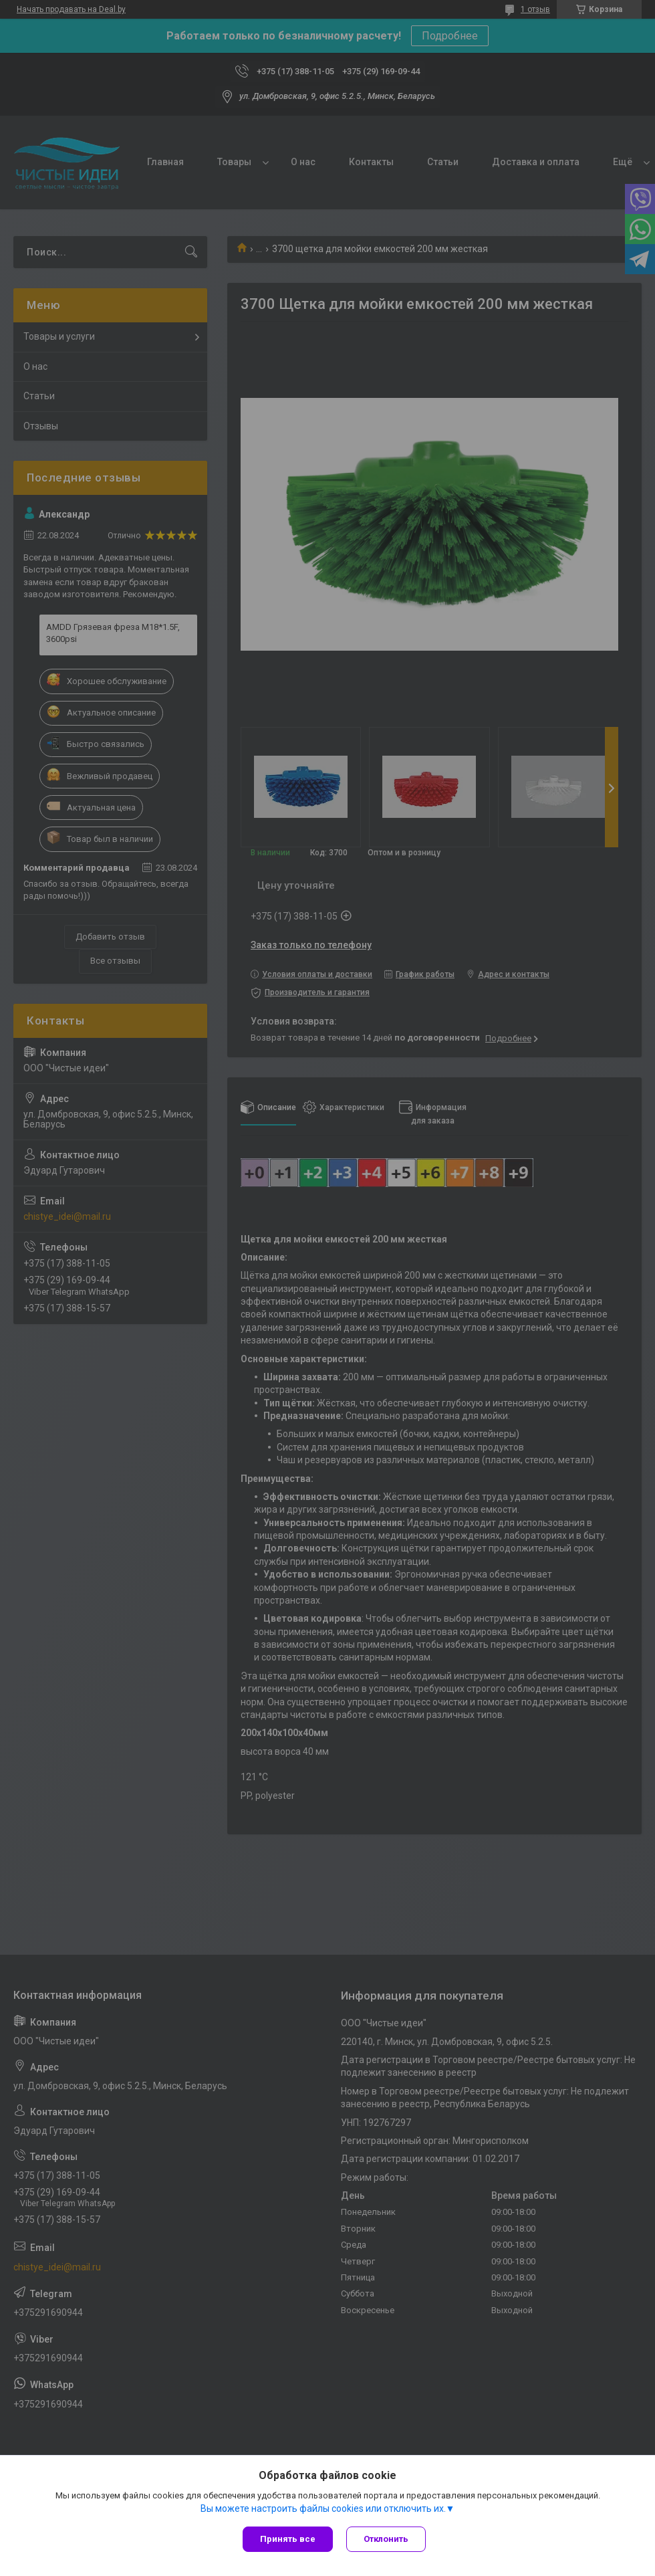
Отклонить (386, 2539)
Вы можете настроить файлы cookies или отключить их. (323, 2508)
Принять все (287, 2539)
